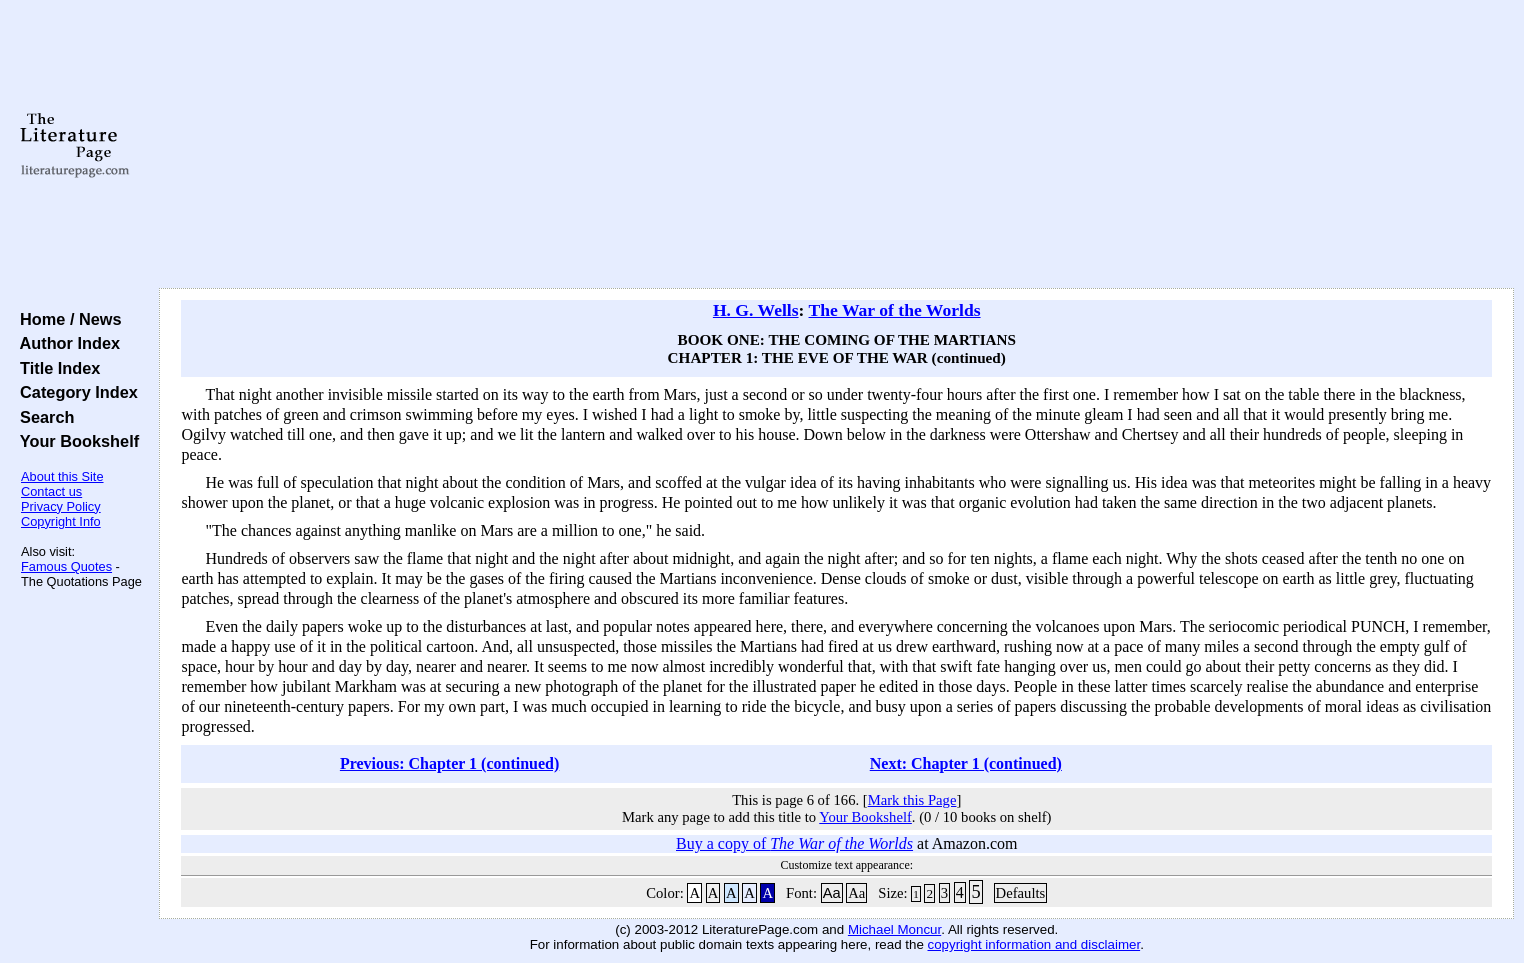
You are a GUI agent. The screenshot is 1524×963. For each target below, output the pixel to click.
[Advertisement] (837, 145)
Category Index (74, 392)
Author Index (65, 343)
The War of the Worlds (895, 310)
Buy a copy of (794, 843)
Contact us (51, 491)
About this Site (62, 476)
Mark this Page (912, 800)
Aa (832, 893)
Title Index (55, 368)
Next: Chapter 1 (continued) (966, 763)
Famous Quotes (66, 566)
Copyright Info (61, 521)
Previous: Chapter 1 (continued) (449, 763)
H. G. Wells (756, 310)
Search (42, 417)
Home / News (66, 319)
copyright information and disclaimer (1034, 944)
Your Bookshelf (75, 441)
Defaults (1021, 893)
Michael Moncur (894, 929)
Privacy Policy (61, 506)
